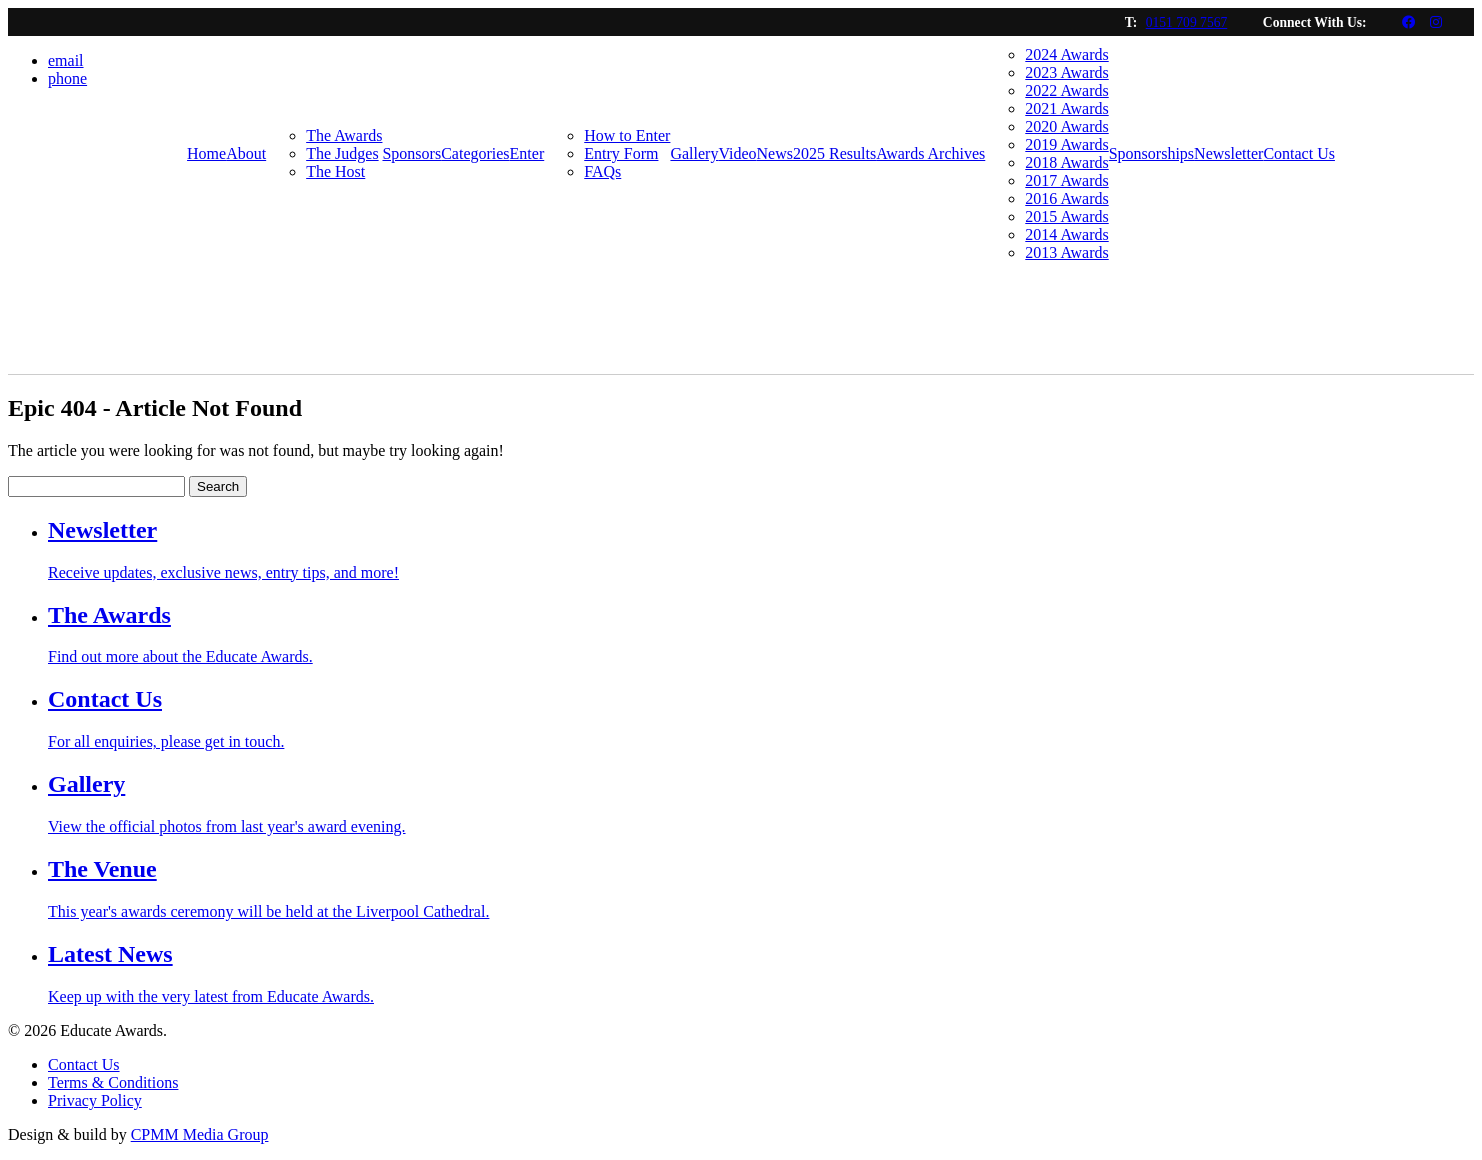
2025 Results (834, 153)
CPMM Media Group (200, 1134)
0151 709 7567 (1187, 22)
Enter (527, 153)
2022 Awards (1066, 90)
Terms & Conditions (113, 1082)
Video (737, 153)
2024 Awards (1066, 54)
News (775, 153)
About (246, 153)
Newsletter (1228, 153)
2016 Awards (1066, 198)
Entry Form (621, 153)
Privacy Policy (95, 1100)
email (66, 60)
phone (67, 78)
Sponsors (411, 153)
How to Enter (627, 135)
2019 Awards (1066, 144)
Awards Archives (930, 153)
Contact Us (1299, 153)
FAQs (602, 171)
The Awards (344, 135)
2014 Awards (1066, 234)
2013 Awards (1066, 252)
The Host (335, 171)
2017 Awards (1066, 180)
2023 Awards (1066, 72)
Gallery (694, 153)
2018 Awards (1066, 162)
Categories (475, 153)
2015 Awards (1066, 216)
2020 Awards (1066, 126)
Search (218, 486)
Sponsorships (1151, 153)
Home (206, 153)
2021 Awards (1066, 108)
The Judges (342, 153)
